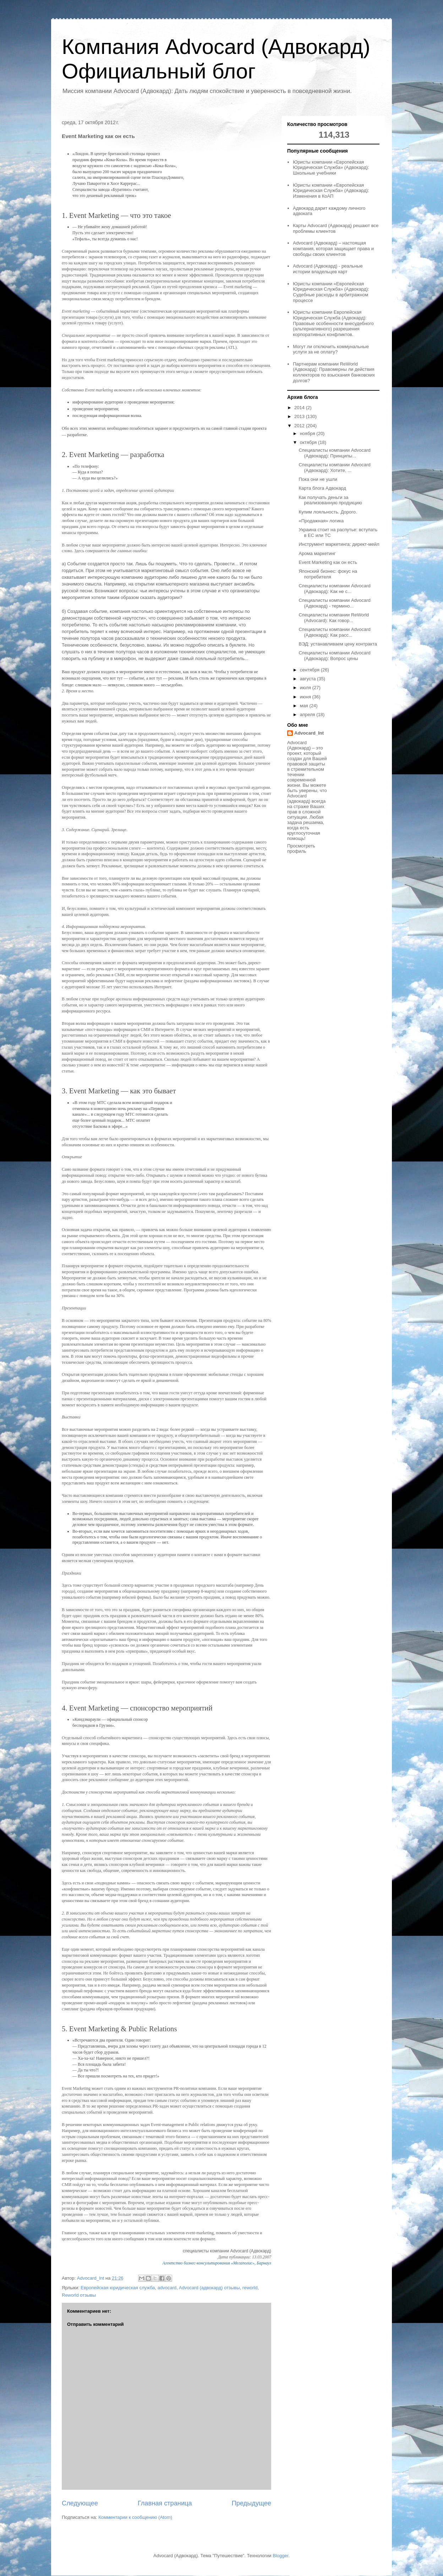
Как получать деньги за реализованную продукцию (330, 500)
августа (308, 678)
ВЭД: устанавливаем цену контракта (338, 644)
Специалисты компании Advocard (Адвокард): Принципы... (334, 452)
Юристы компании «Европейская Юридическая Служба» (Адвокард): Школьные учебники (331, 167)
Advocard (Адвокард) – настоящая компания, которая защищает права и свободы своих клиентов (333, 248)
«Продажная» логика (321, 520)
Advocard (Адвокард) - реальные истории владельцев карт (328, 268)
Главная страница (165, 2503)
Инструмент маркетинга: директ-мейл (339, 544)
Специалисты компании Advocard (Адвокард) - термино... (334, 603)
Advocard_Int (309, 733)
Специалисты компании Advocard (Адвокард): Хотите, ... (334, 467)
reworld (250, 2287)
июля (306, 687)
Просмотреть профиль (301, 848)
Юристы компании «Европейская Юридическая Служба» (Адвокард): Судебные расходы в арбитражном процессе (331, 292)
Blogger (280, 2555)
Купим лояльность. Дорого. (328, 512)
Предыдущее (251, 2503)
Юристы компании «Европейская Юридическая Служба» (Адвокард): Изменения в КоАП (331, 190)
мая (305, 705)
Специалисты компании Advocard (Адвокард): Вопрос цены (334, 655)
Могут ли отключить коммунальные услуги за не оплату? (331, 349)
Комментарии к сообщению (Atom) (135, 2517)
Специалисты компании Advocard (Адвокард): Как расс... (334, 632)
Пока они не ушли (318, 479)
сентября (310, 669)
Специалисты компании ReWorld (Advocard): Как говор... (334, 617)
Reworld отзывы (79, 2295)
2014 (300, 407)
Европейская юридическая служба (118, 2287)
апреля (308, 714)
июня (306, 696)
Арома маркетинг (317, 553)
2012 (300, 425)
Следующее (80, 2503)
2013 (300, 416)
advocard (167, 2287)
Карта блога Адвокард (322, 488)
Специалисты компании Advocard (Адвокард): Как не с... (334, 588)
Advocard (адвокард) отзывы (209, 2287)
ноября (308, 433)
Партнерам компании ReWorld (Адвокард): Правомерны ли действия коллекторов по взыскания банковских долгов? (334, 372)
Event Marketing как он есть (328, 562)
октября (309, 442)
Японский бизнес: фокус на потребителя (328, 574)
